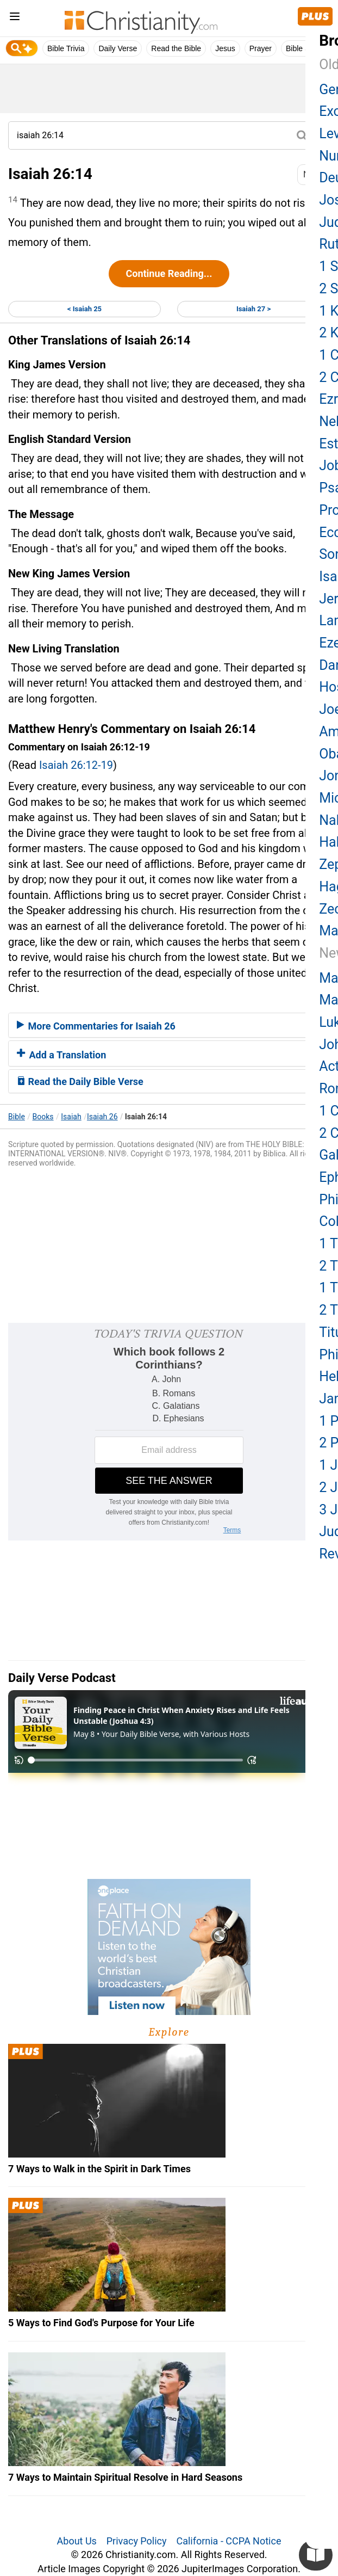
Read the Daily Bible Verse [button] (80, 1081)
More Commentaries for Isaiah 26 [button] (96, 1026)
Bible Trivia (65, 48)
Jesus (225, 48)
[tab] (169, 1025)
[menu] (14, 18)
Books (43, 1116)
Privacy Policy (137, 2541)
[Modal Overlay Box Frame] (169, 1431)
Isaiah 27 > (253, 309)
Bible (16, 1116)
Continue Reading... (169, 273)
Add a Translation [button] (61, 1055)
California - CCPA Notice (228, 2541)
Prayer (260, 48)
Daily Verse (117, 48)
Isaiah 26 (102, 1116)
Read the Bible (176, 48)
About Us (77, 2541)
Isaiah (71, 1116)
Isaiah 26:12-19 (76, 765)
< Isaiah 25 (84, 309)
